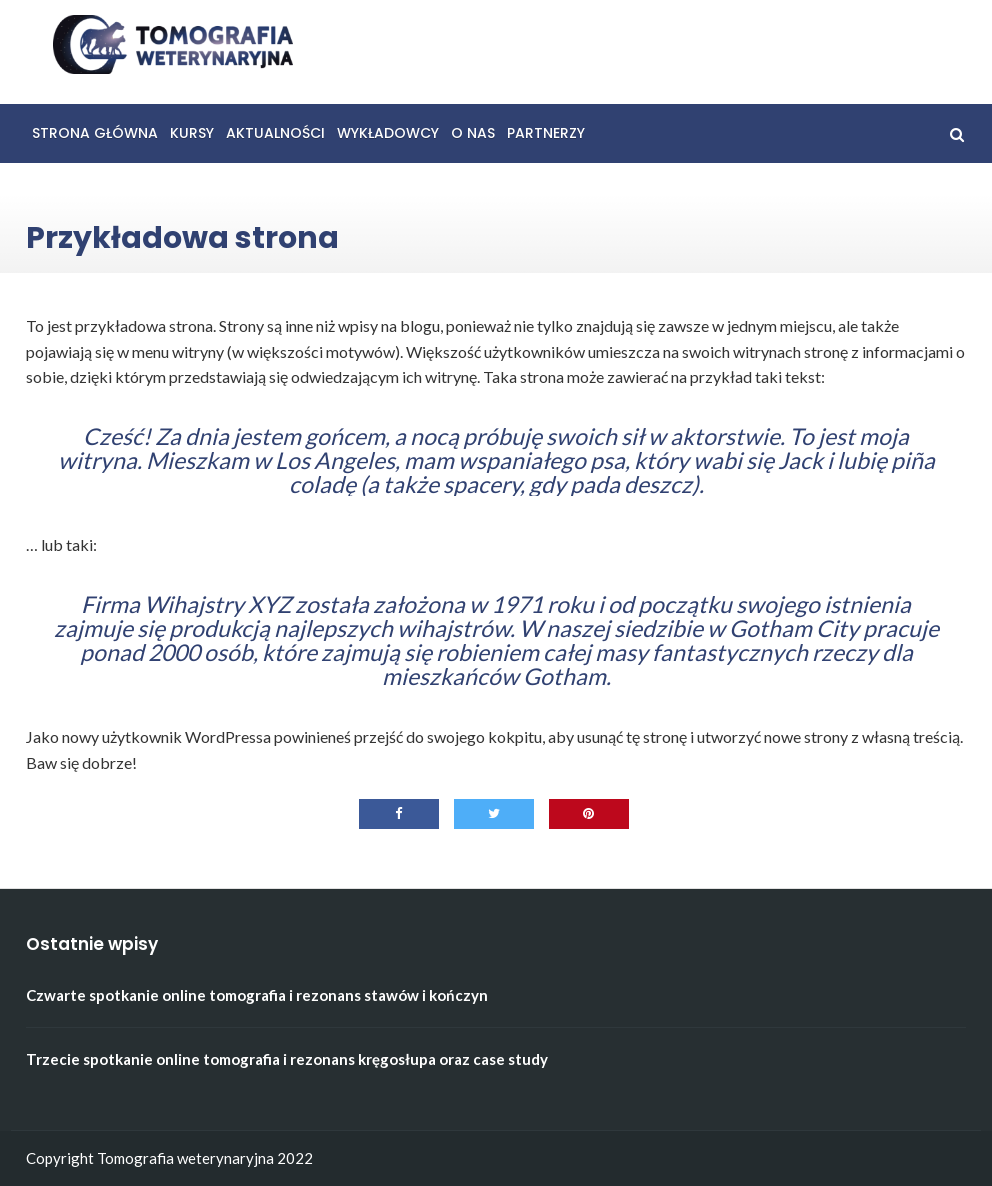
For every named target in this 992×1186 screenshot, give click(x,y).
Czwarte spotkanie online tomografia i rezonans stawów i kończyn (257, 995)
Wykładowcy (388, 133)
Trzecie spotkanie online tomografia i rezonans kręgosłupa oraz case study (287, 1059)
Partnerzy (546, 133)
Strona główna (95, 133)
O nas (473, 133)
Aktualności (275, 133)
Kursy (192, 133)
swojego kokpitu (484, 736)
